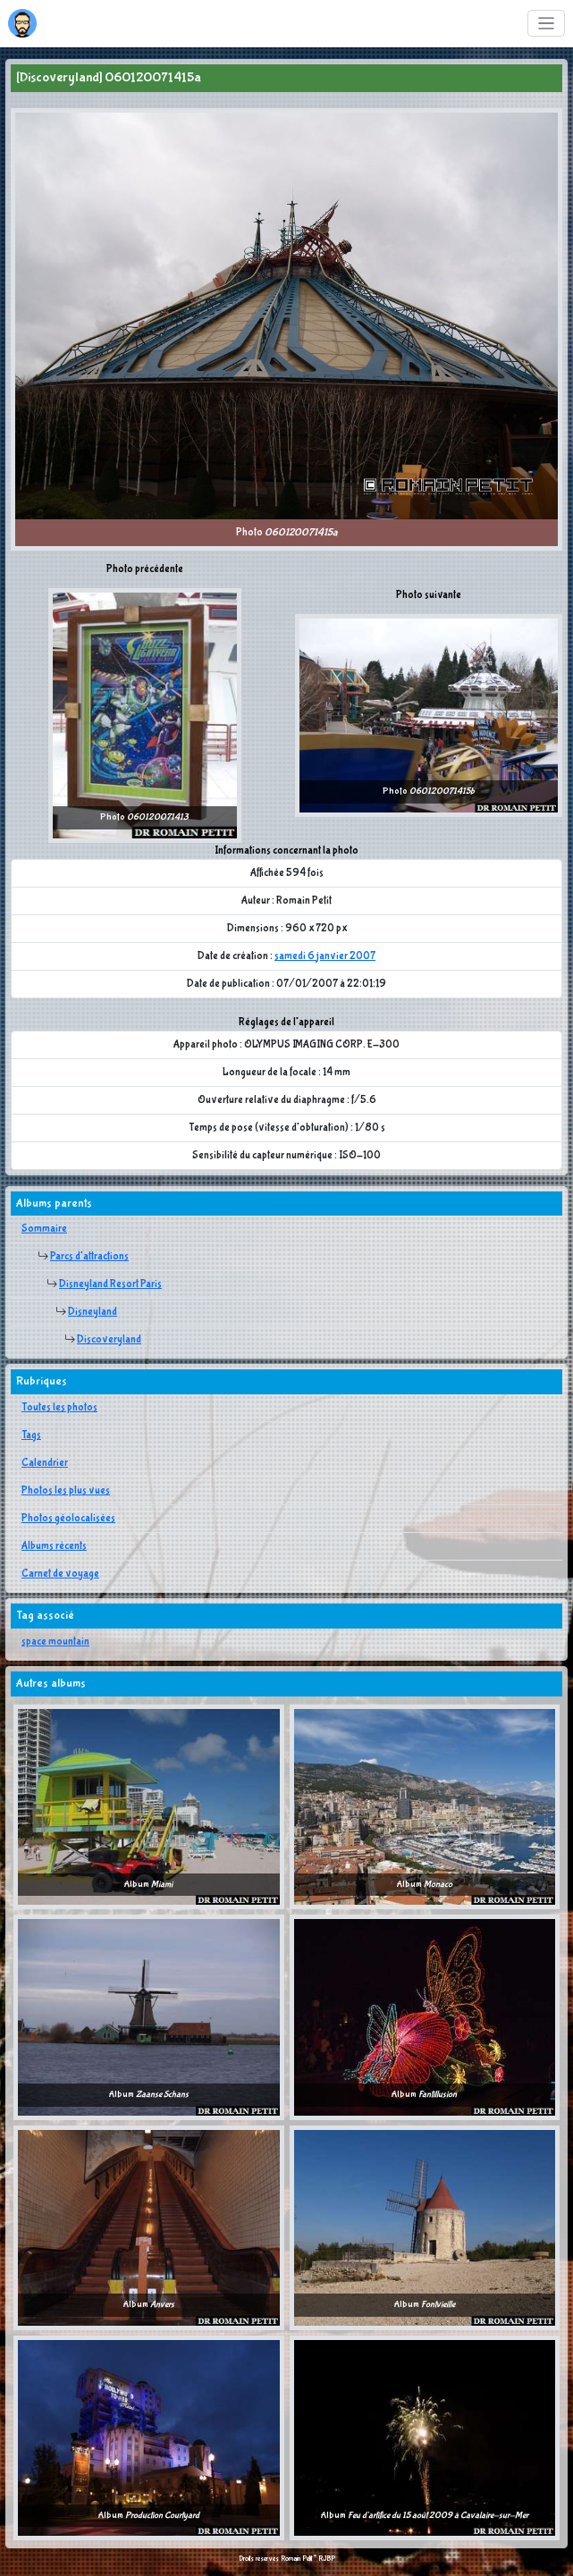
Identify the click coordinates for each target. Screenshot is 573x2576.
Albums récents (54, 1546)
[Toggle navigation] (546, 24)
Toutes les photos (59, 1408)
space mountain (55, 1642)
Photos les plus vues (65, 1491)
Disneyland (92, 1312)
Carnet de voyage (60, 1574)
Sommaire (44, 1229)
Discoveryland (109, 1340)
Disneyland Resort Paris (110, 1284)
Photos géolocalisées (68, 1518)
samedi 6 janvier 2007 (324, 956)
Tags (31, 1435)
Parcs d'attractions (89, 1256)
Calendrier (44, 1463)
